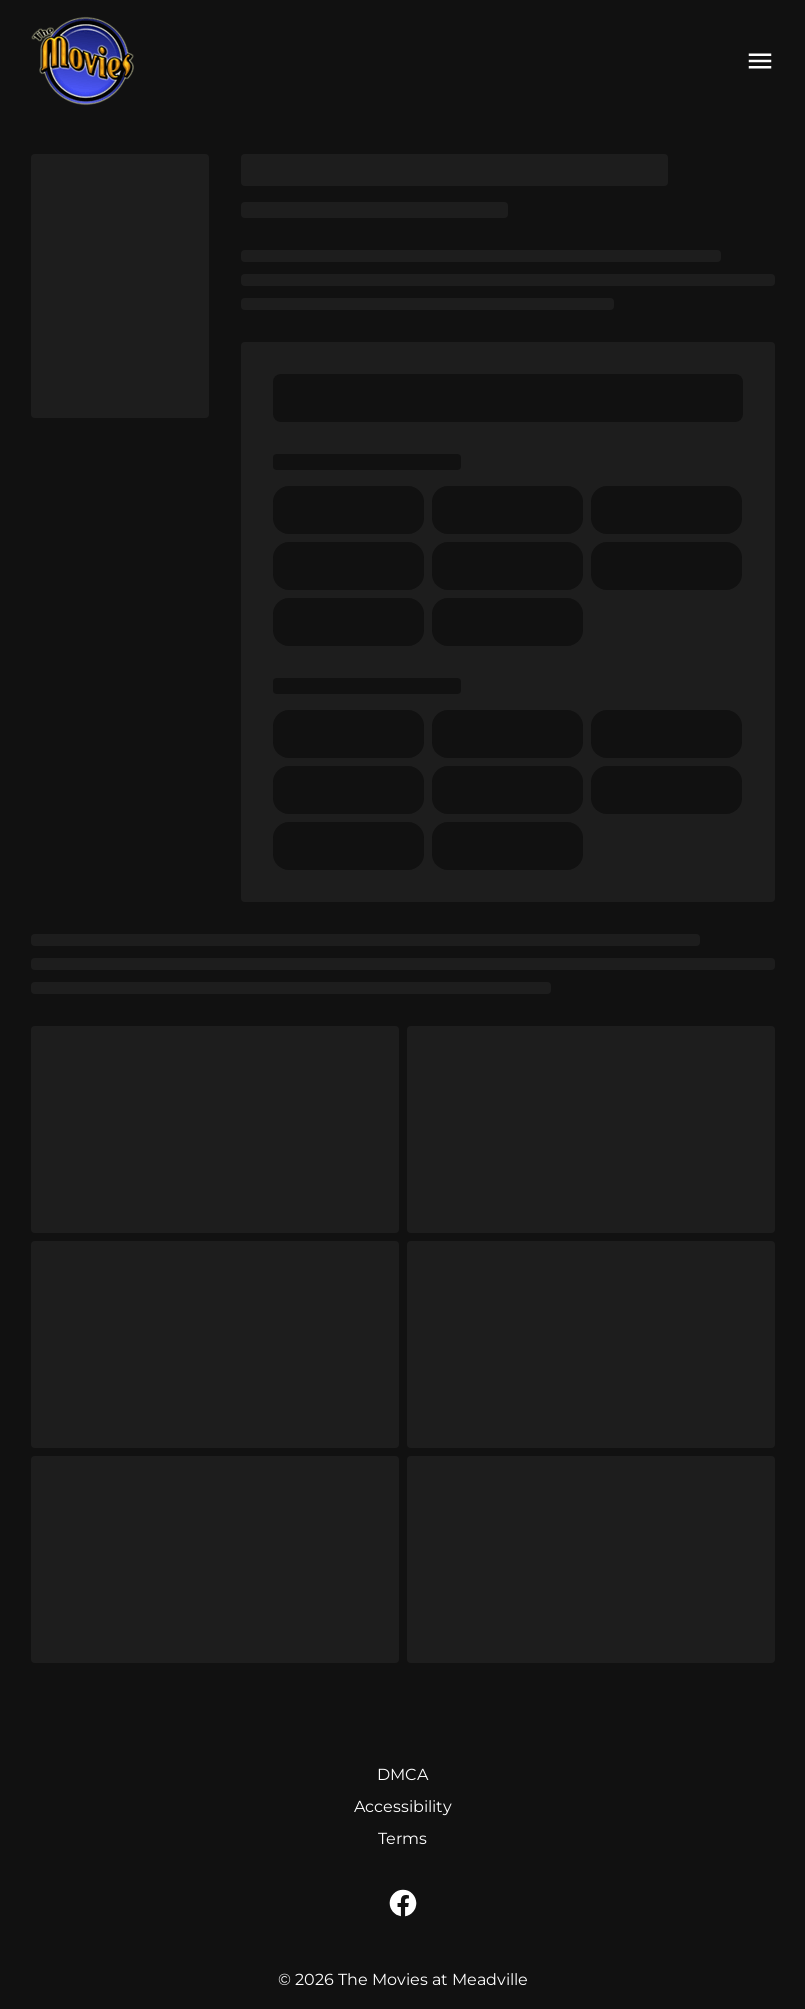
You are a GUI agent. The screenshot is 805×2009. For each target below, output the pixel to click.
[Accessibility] (403, 1807)
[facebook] (403, 1903)
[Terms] (402, 1839)
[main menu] (760, 61)
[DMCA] (402, 1775)
